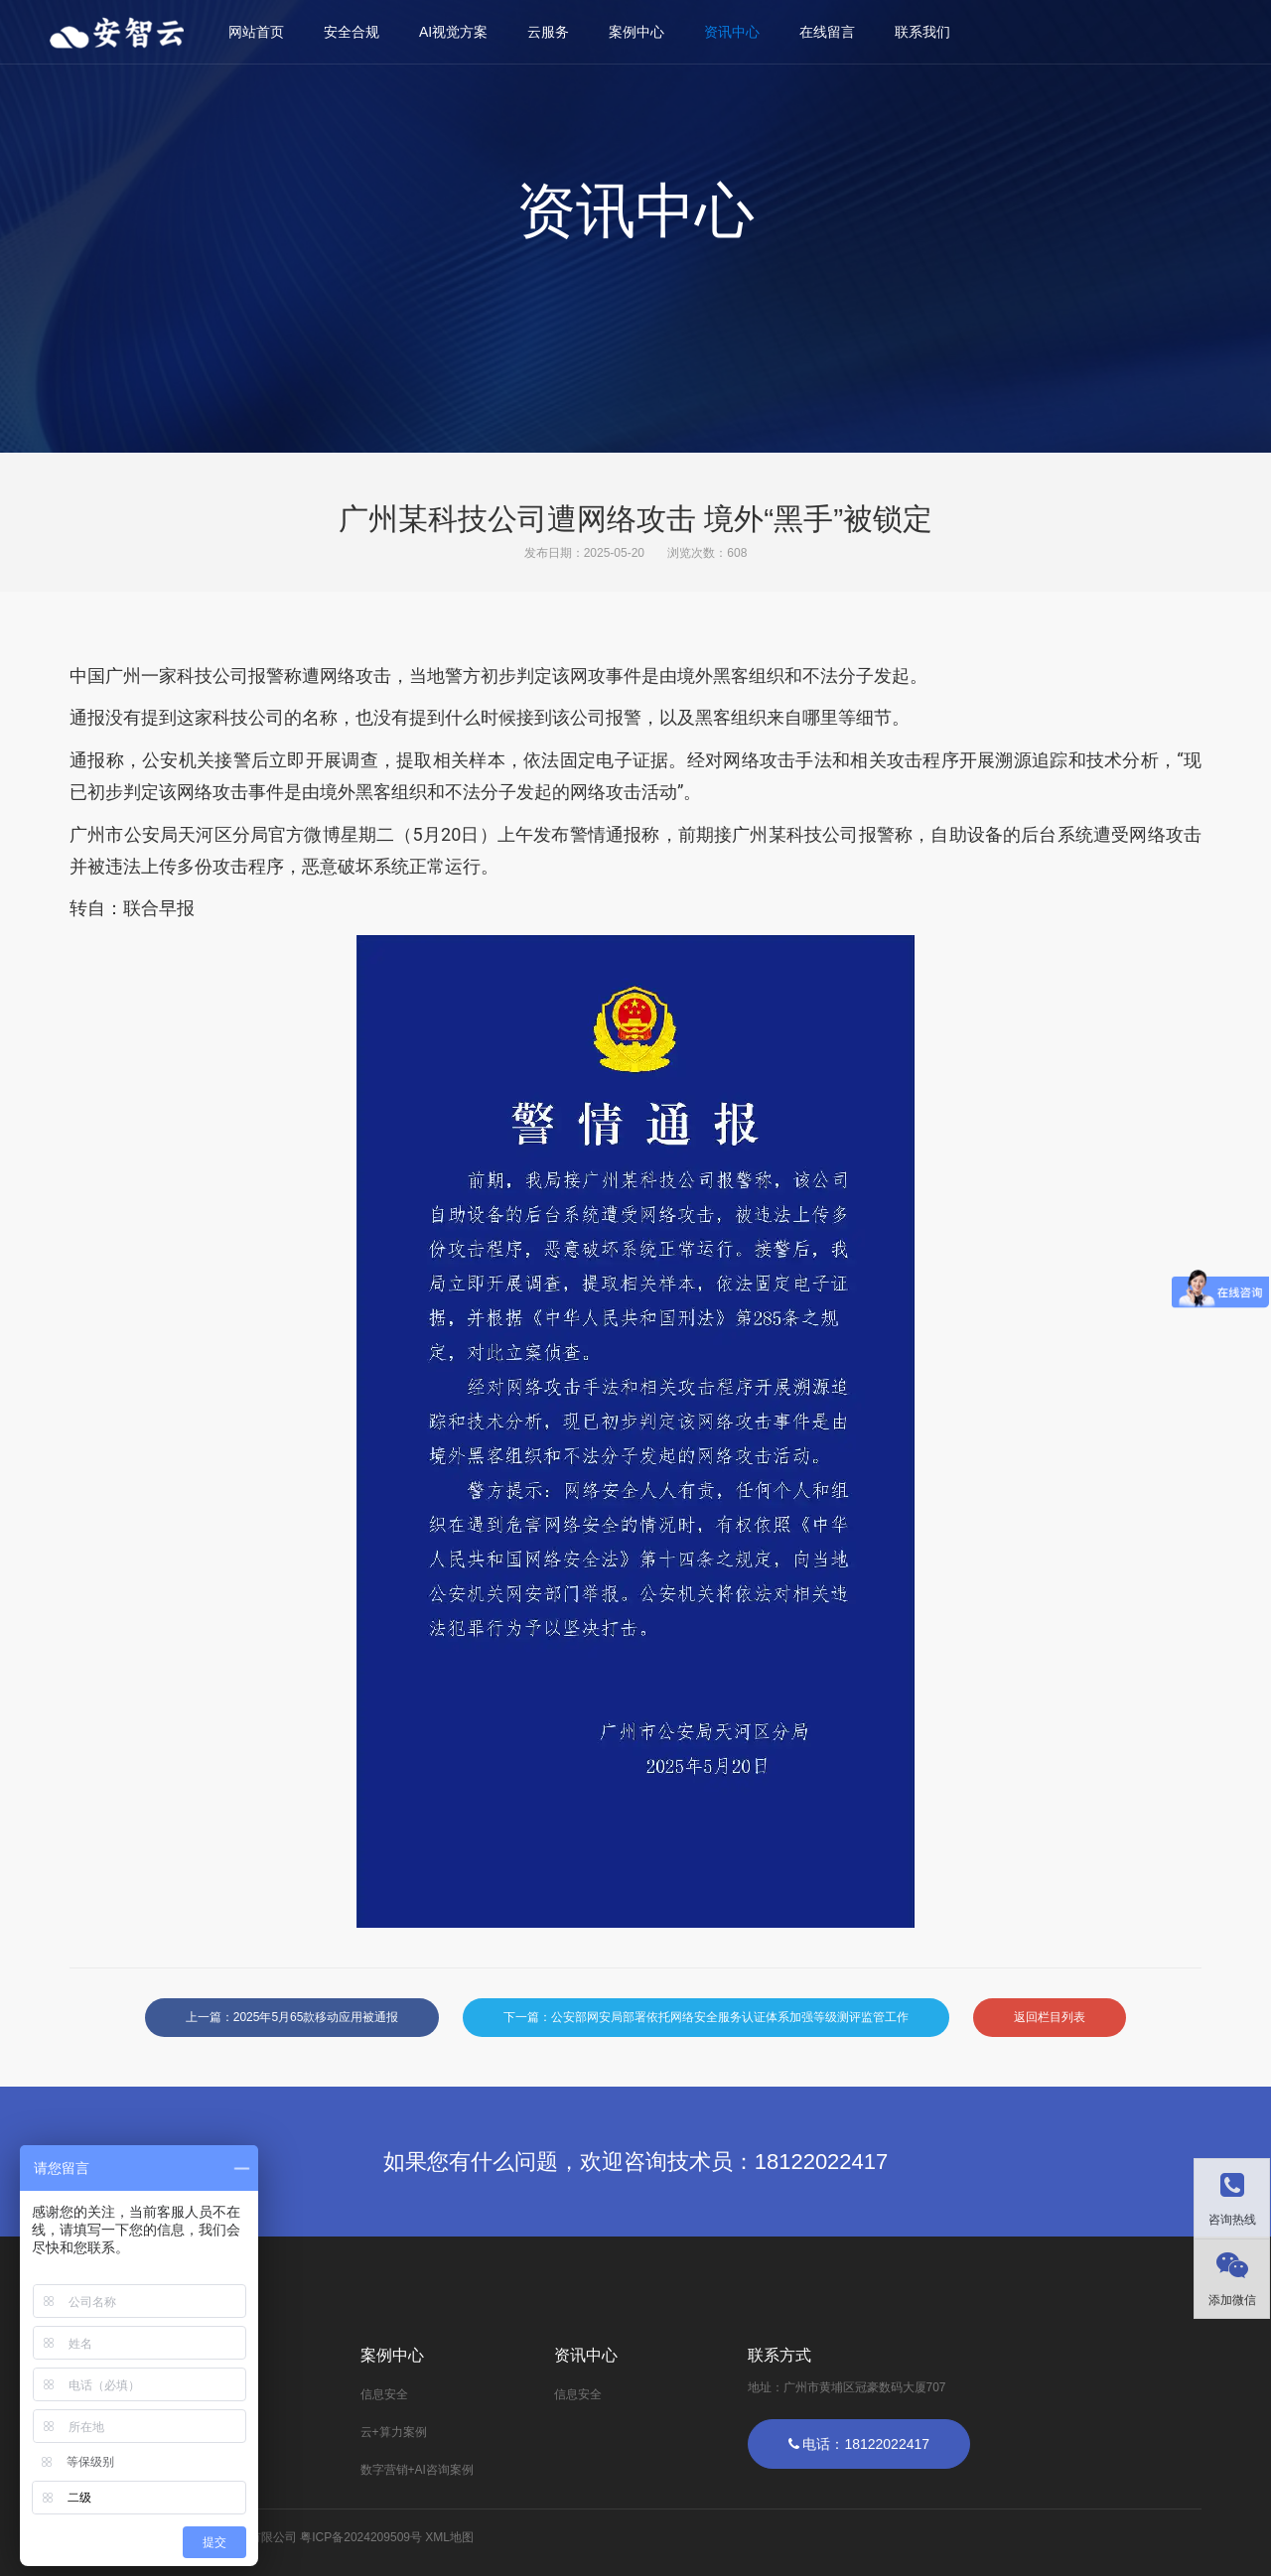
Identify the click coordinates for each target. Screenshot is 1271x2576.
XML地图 (449, 2537)
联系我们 (922, 32)
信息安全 (384, 2394)
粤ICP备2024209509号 (361, 2537)
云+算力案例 (393, 2432)
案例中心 (636, 32)
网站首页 (256, 32)
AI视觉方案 (453, 32)
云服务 (548, 32)
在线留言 (827, 32)
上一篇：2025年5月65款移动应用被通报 (292, 2017)
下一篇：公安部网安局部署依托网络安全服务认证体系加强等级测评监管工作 (706, 2017)
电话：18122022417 (859, 2444)
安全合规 (351, 32)
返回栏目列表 (1049, 2017)
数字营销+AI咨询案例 (417, 2470)
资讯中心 (732, 32)
